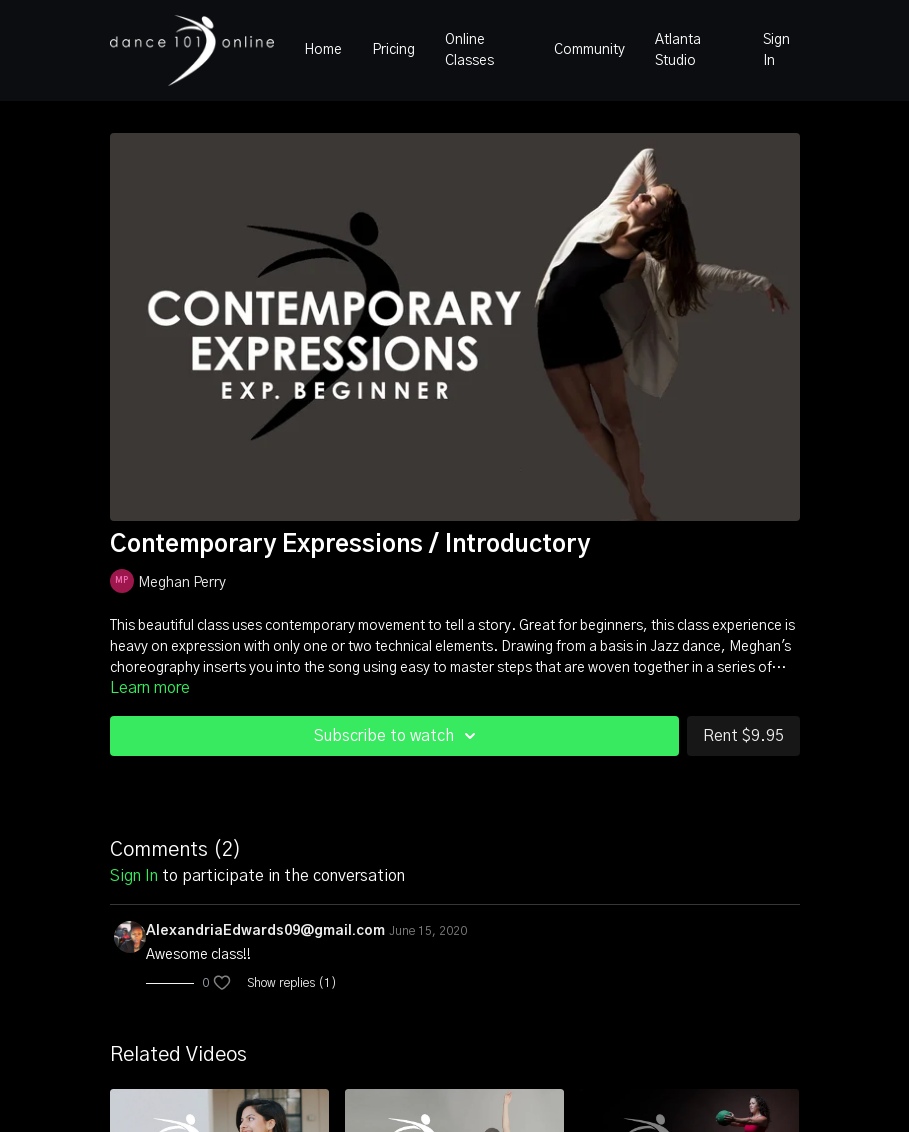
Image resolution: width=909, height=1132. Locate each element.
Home (323, 50)
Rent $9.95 (743, 736)
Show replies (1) (292, 983)
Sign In (776, 50)
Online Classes (469, 50)
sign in (134, 876)
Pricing (393, 50)
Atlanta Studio (678, 50)
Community (589, 50)
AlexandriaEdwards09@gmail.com (265, 931)
